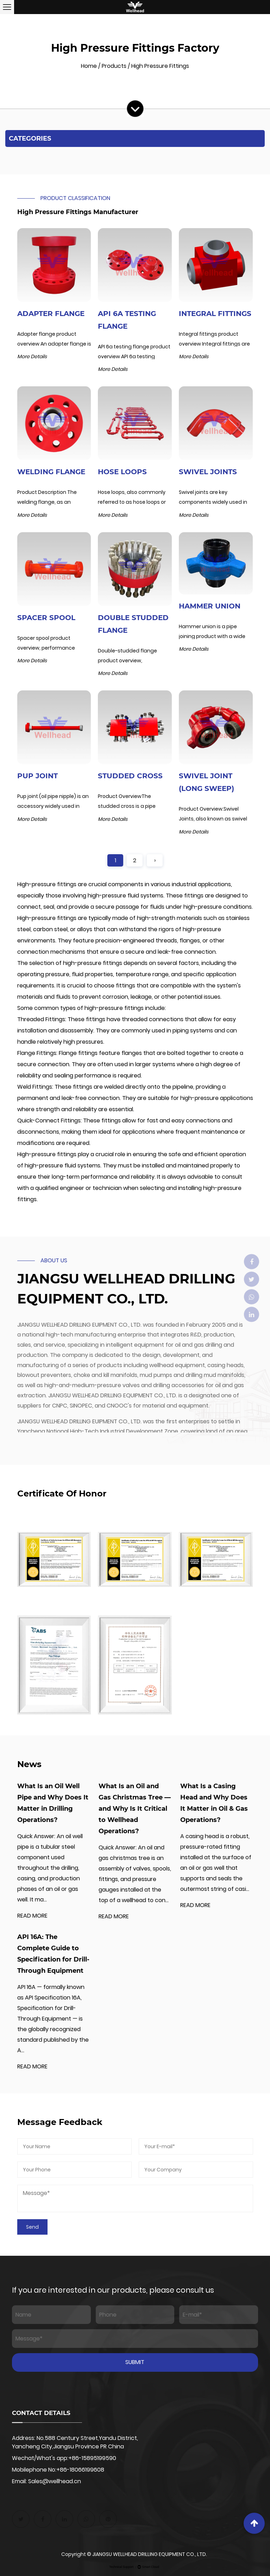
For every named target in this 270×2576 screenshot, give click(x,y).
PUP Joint (37, 776)
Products (114, 66)
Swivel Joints (208, 472)
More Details (32, 356)
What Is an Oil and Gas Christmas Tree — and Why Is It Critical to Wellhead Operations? (135, 1808)
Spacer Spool (46, 617)
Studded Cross (130, 776)
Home (89, 66)
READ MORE (32, 1916)
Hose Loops (122, 472)
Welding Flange (51, 472)
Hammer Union (209, 606)
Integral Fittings (215, 313)
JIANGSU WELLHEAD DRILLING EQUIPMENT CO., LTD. (149, 2554)
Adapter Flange (50, 313)
